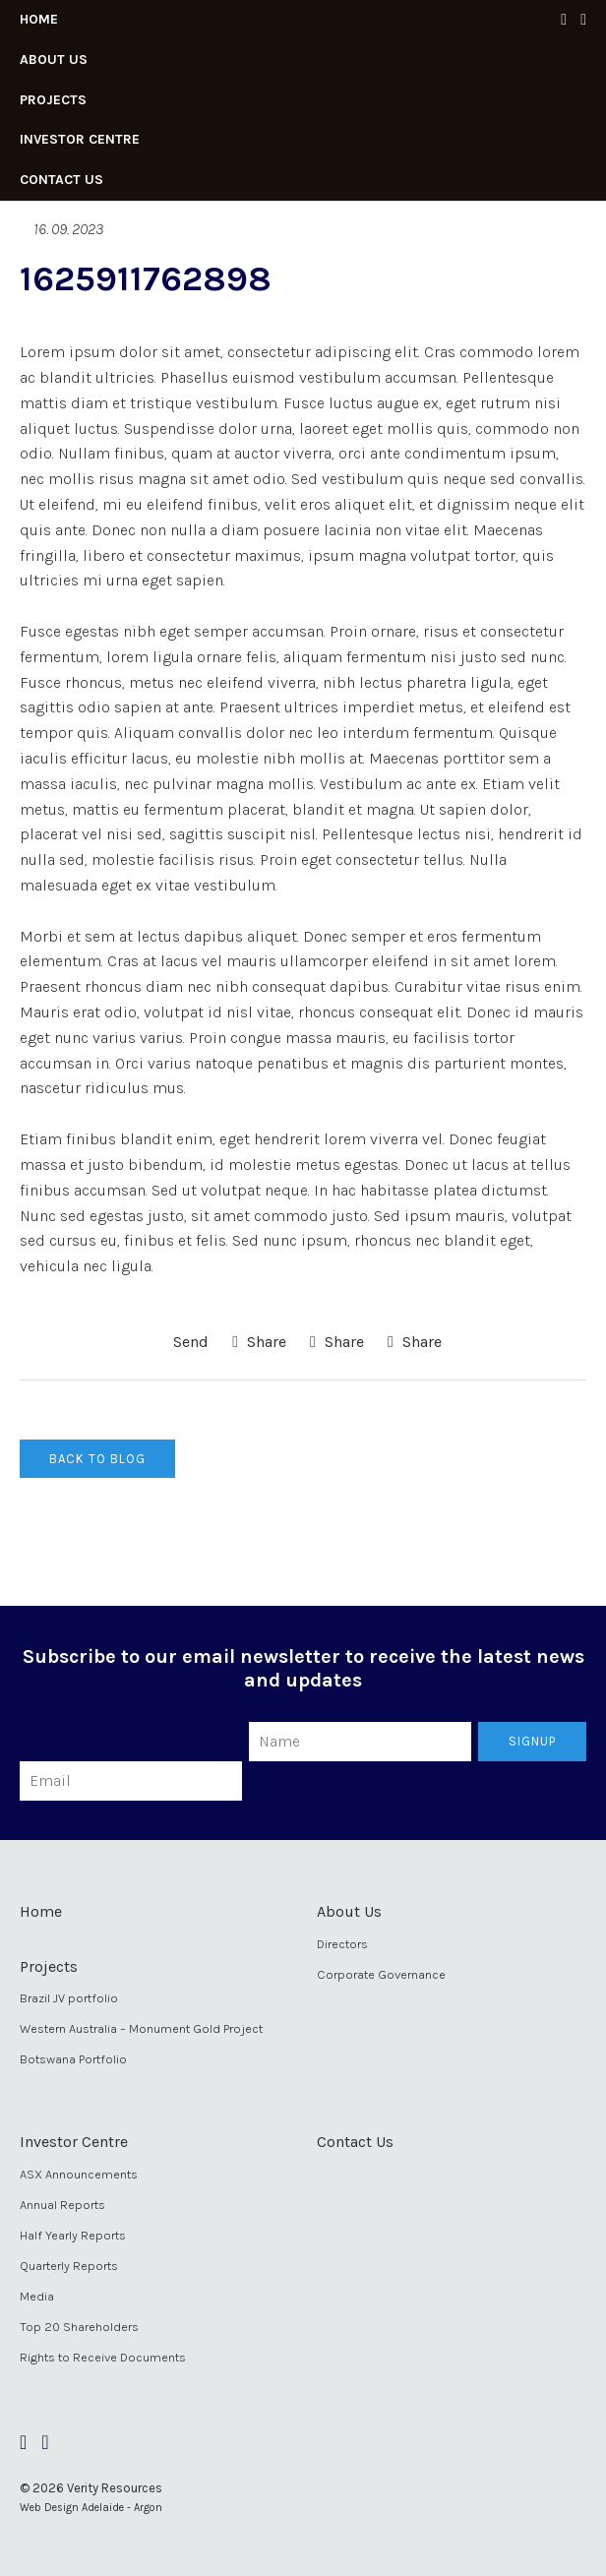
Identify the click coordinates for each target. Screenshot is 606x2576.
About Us (54, 59)
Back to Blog (97, 1458)
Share (259, 1342)
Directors (342, 1943)
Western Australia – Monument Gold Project (141, 2028)
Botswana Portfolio (73, 2059)
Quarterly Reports (69, 2265)
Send (189, 1342)
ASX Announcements (79, 2174)
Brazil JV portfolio (69, 1998)
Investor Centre (80, 139)
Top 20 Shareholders (79, 2326)
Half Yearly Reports (73, 2235)
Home (39, 19)
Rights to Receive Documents (103, 2357)
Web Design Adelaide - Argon (91, 2507)
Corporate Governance (381, 1974)
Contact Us (61, 179)
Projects (53, 100)
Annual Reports (62, 2204)
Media (37, 2296)
